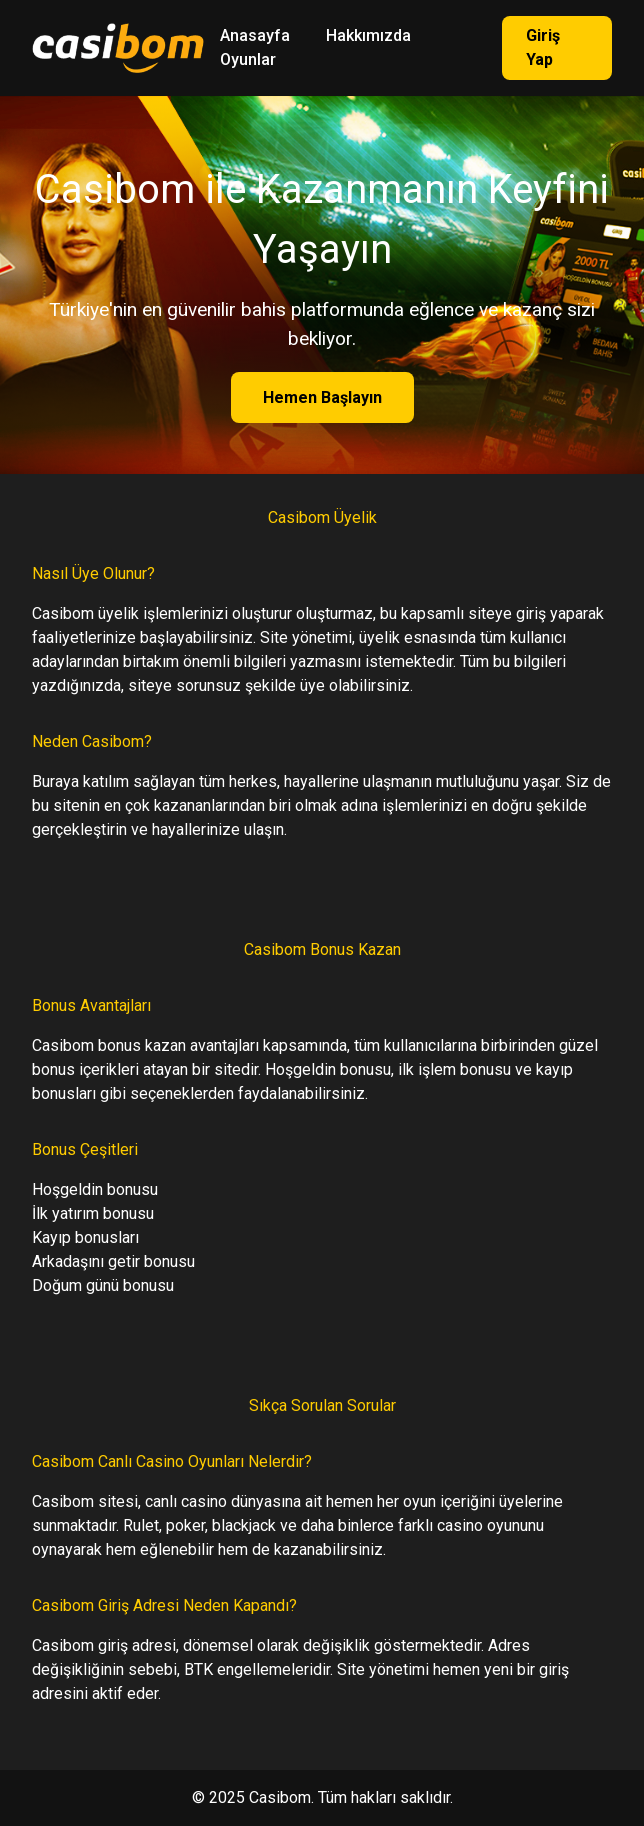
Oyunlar (248, 59)
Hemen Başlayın (322, 397)
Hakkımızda (368, 35)
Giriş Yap (543, 47)
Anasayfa (255, 35)
